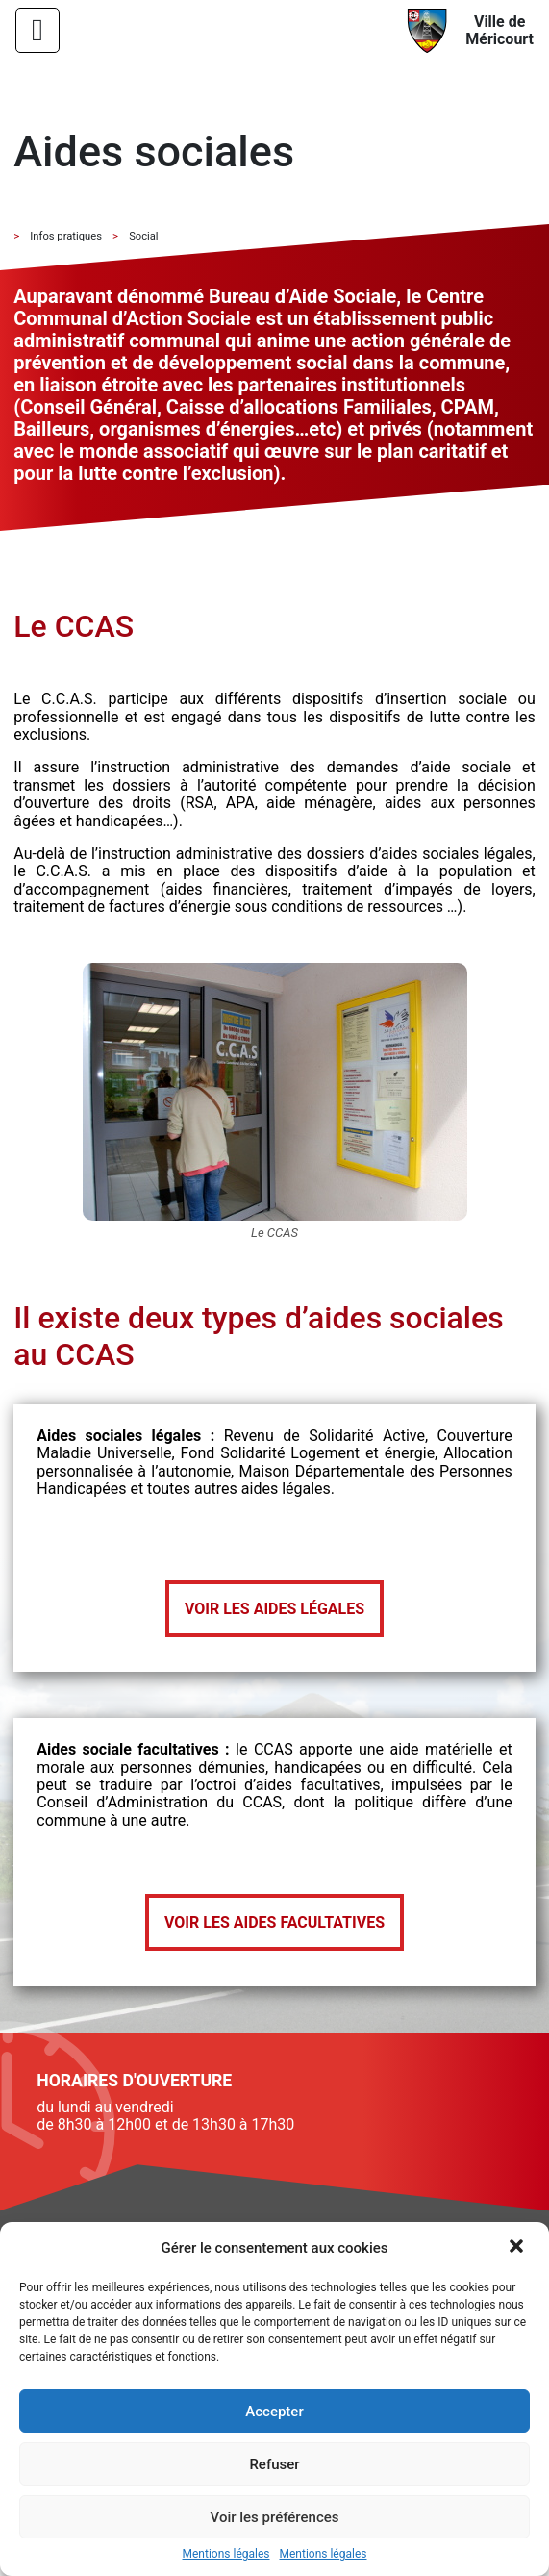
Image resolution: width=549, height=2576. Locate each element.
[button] (518, 2248)
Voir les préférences (275, 2517)
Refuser (274, 2464)
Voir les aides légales (274, 1609)
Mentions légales (226, 2554)
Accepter (274, 2411)
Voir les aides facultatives (274, 1922)
